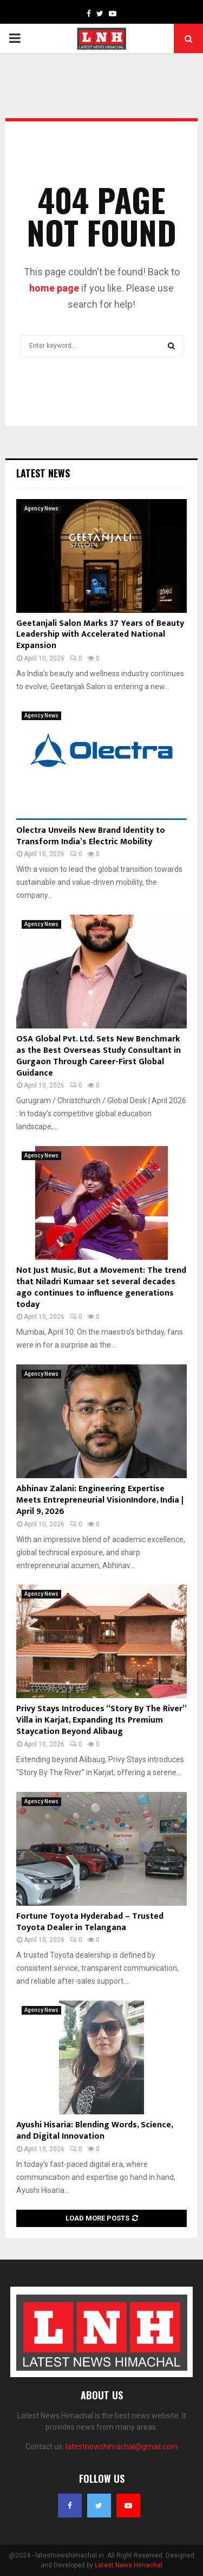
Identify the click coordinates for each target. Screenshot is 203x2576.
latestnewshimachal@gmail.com (122, 2446)
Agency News (41, 509)
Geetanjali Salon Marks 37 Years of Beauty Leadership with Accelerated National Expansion (100, 634)
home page (54, 288)
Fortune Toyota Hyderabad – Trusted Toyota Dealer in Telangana (89, 1922)
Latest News (43, 473)
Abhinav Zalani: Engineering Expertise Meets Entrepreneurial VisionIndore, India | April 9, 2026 (100, 1500)
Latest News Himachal (128, 2565)
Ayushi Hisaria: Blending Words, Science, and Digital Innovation (94, 2131)
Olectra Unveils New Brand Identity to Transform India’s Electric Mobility (90, 836)
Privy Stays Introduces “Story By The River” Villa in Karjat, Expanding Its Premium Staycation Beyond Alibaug (101, 1720)
